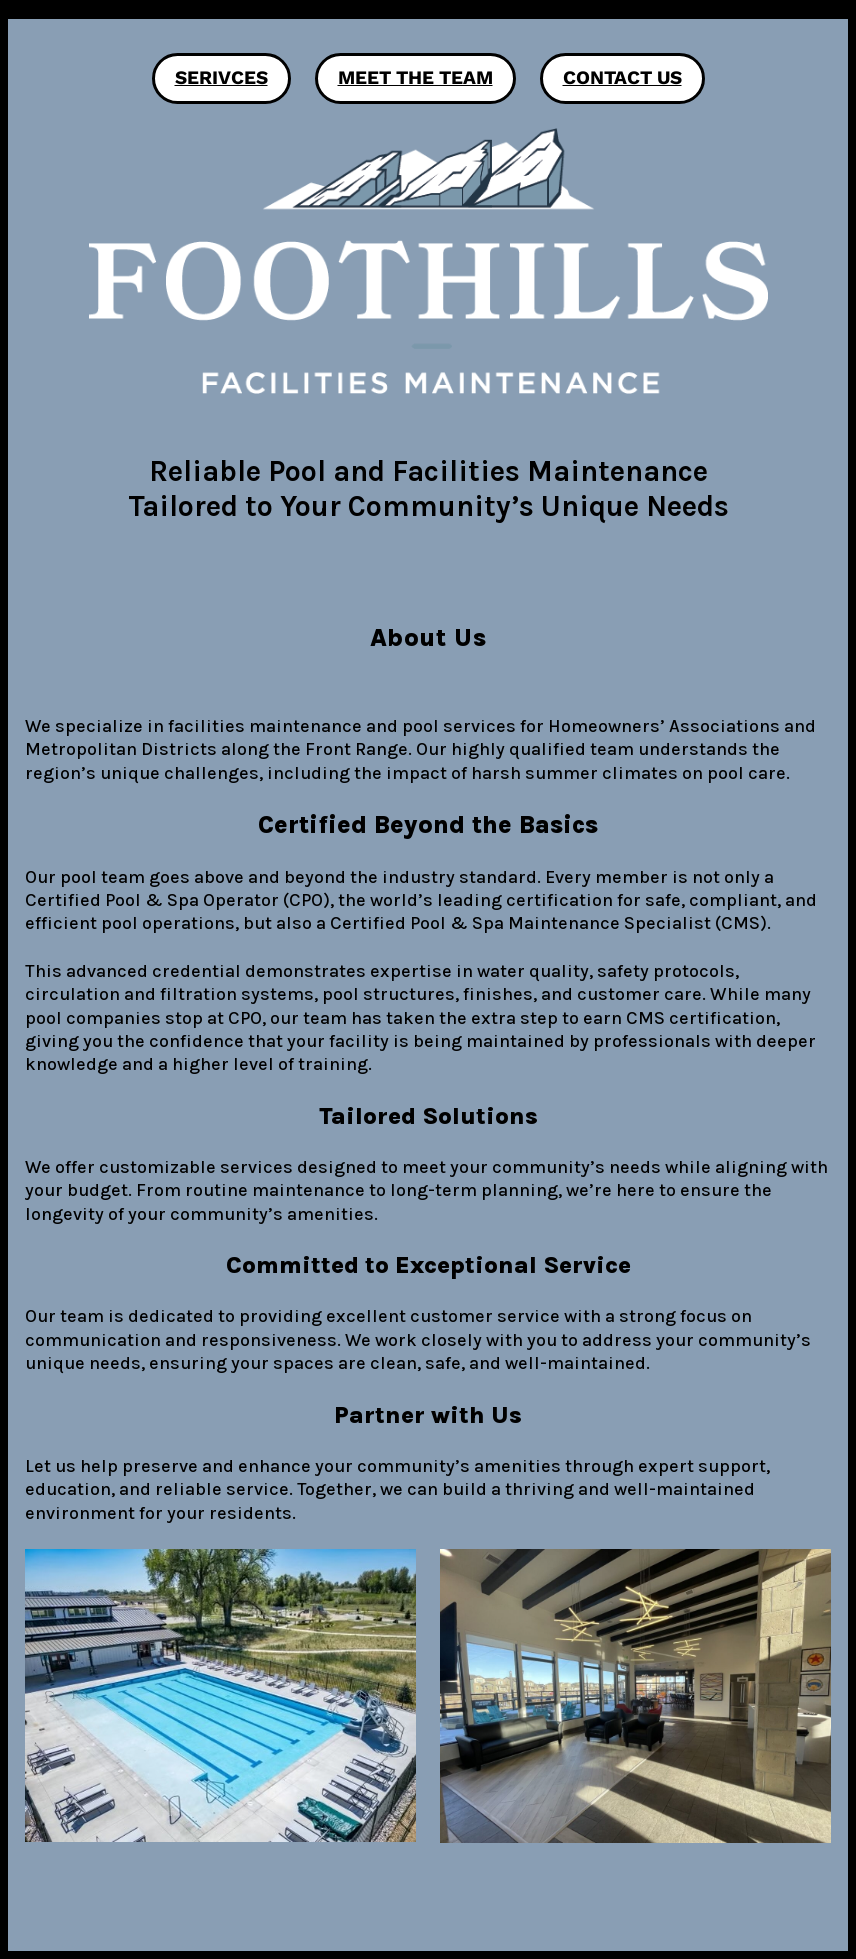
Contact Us (622, 77)
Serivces (221, 77)
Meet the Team (415, 77)
